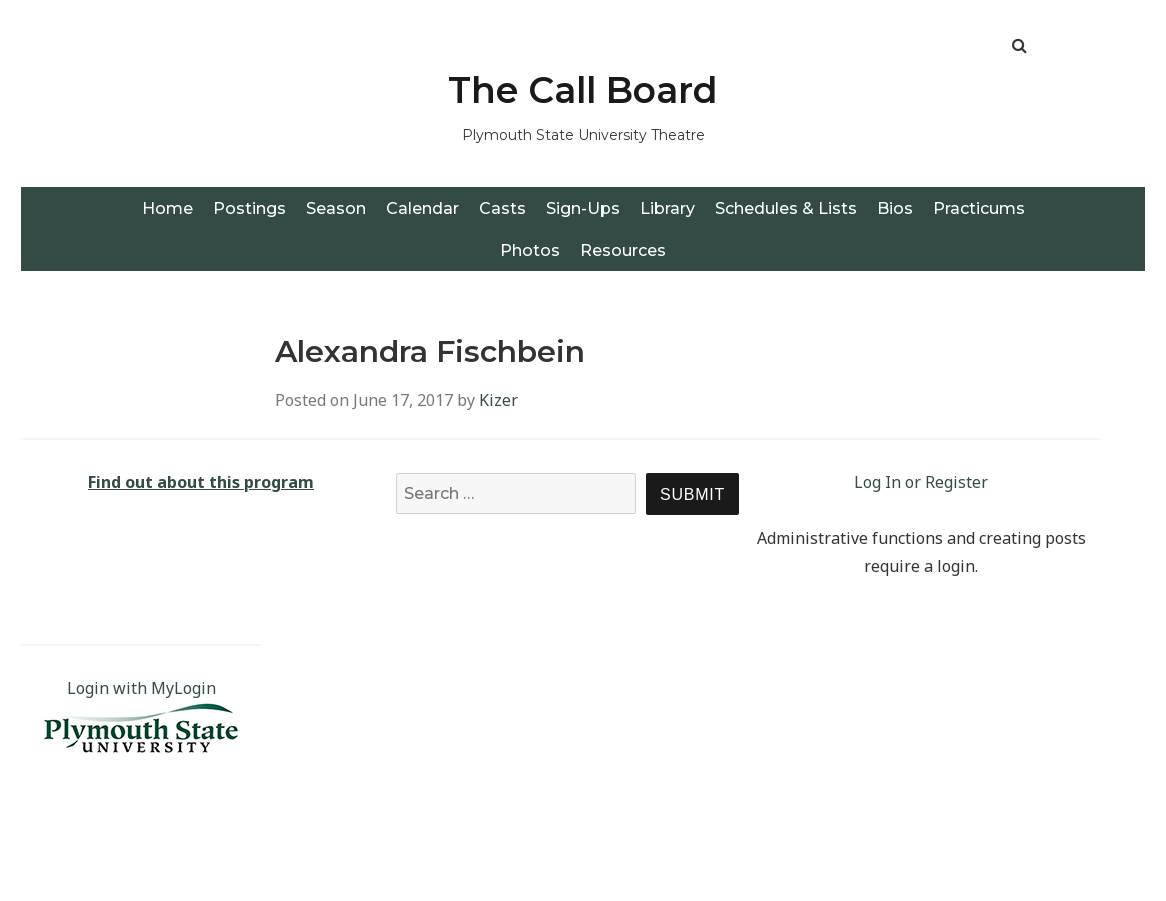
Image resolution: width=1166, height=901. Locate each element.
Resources (623, 250)
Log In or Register (921, 482)
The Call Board (583, 90)
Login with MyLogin (141, 688)
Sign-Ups (583, 208)
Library (667, 208)
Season (336, 208)
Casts (502, 208)
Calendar (422, 208)
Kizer (498, 400)
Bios (895, 208)
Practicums (979, 208)
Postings (249, 208)
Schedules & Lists (786, 208)
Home (167, 208)
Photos (530, 250)
